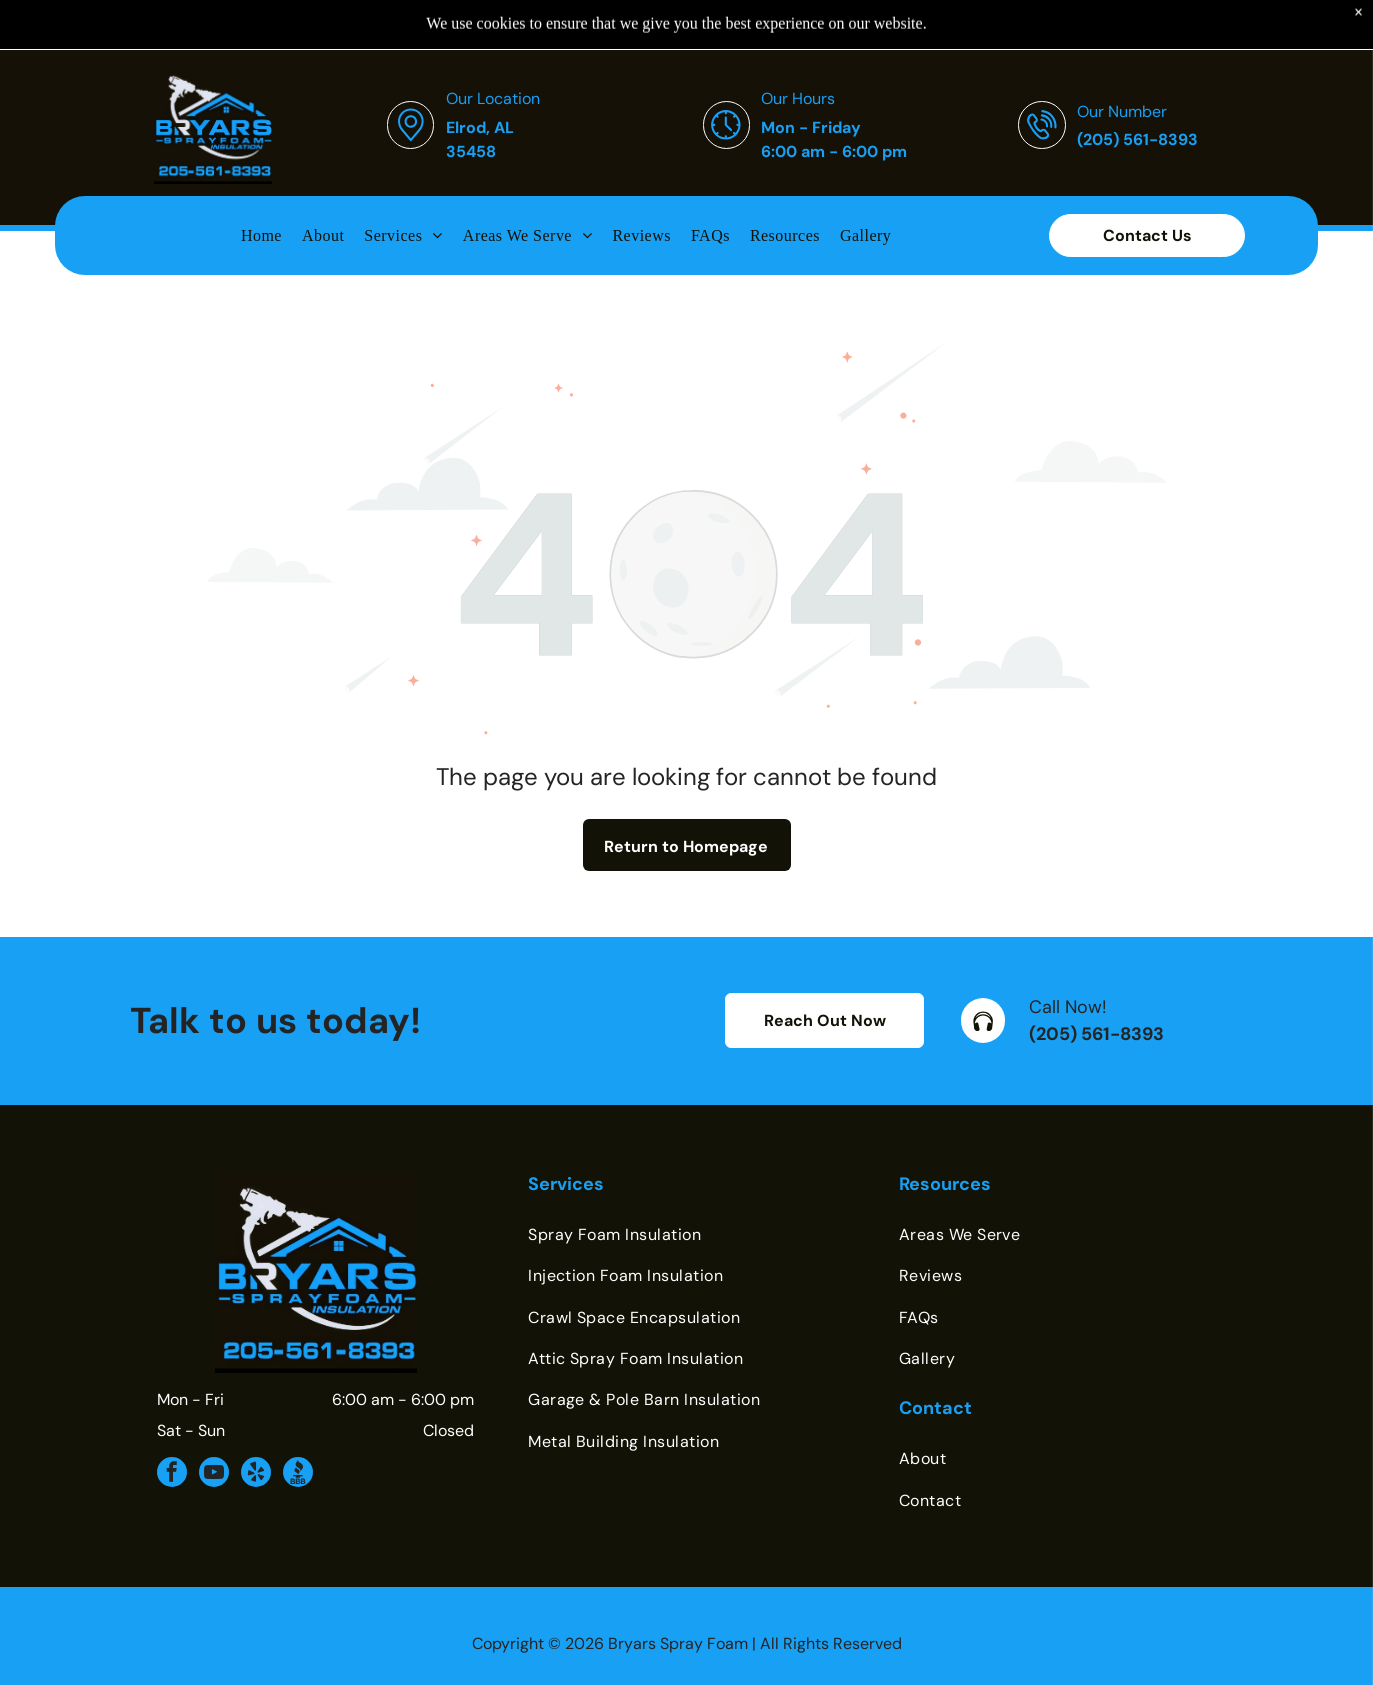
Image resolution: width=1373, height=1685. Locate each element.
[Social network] (298, 1424)
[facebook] (172, 1424)
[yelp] (256, 1424)
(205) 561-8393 (1096, 984)
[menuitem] (261, 185)
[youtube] (214, 1424)
